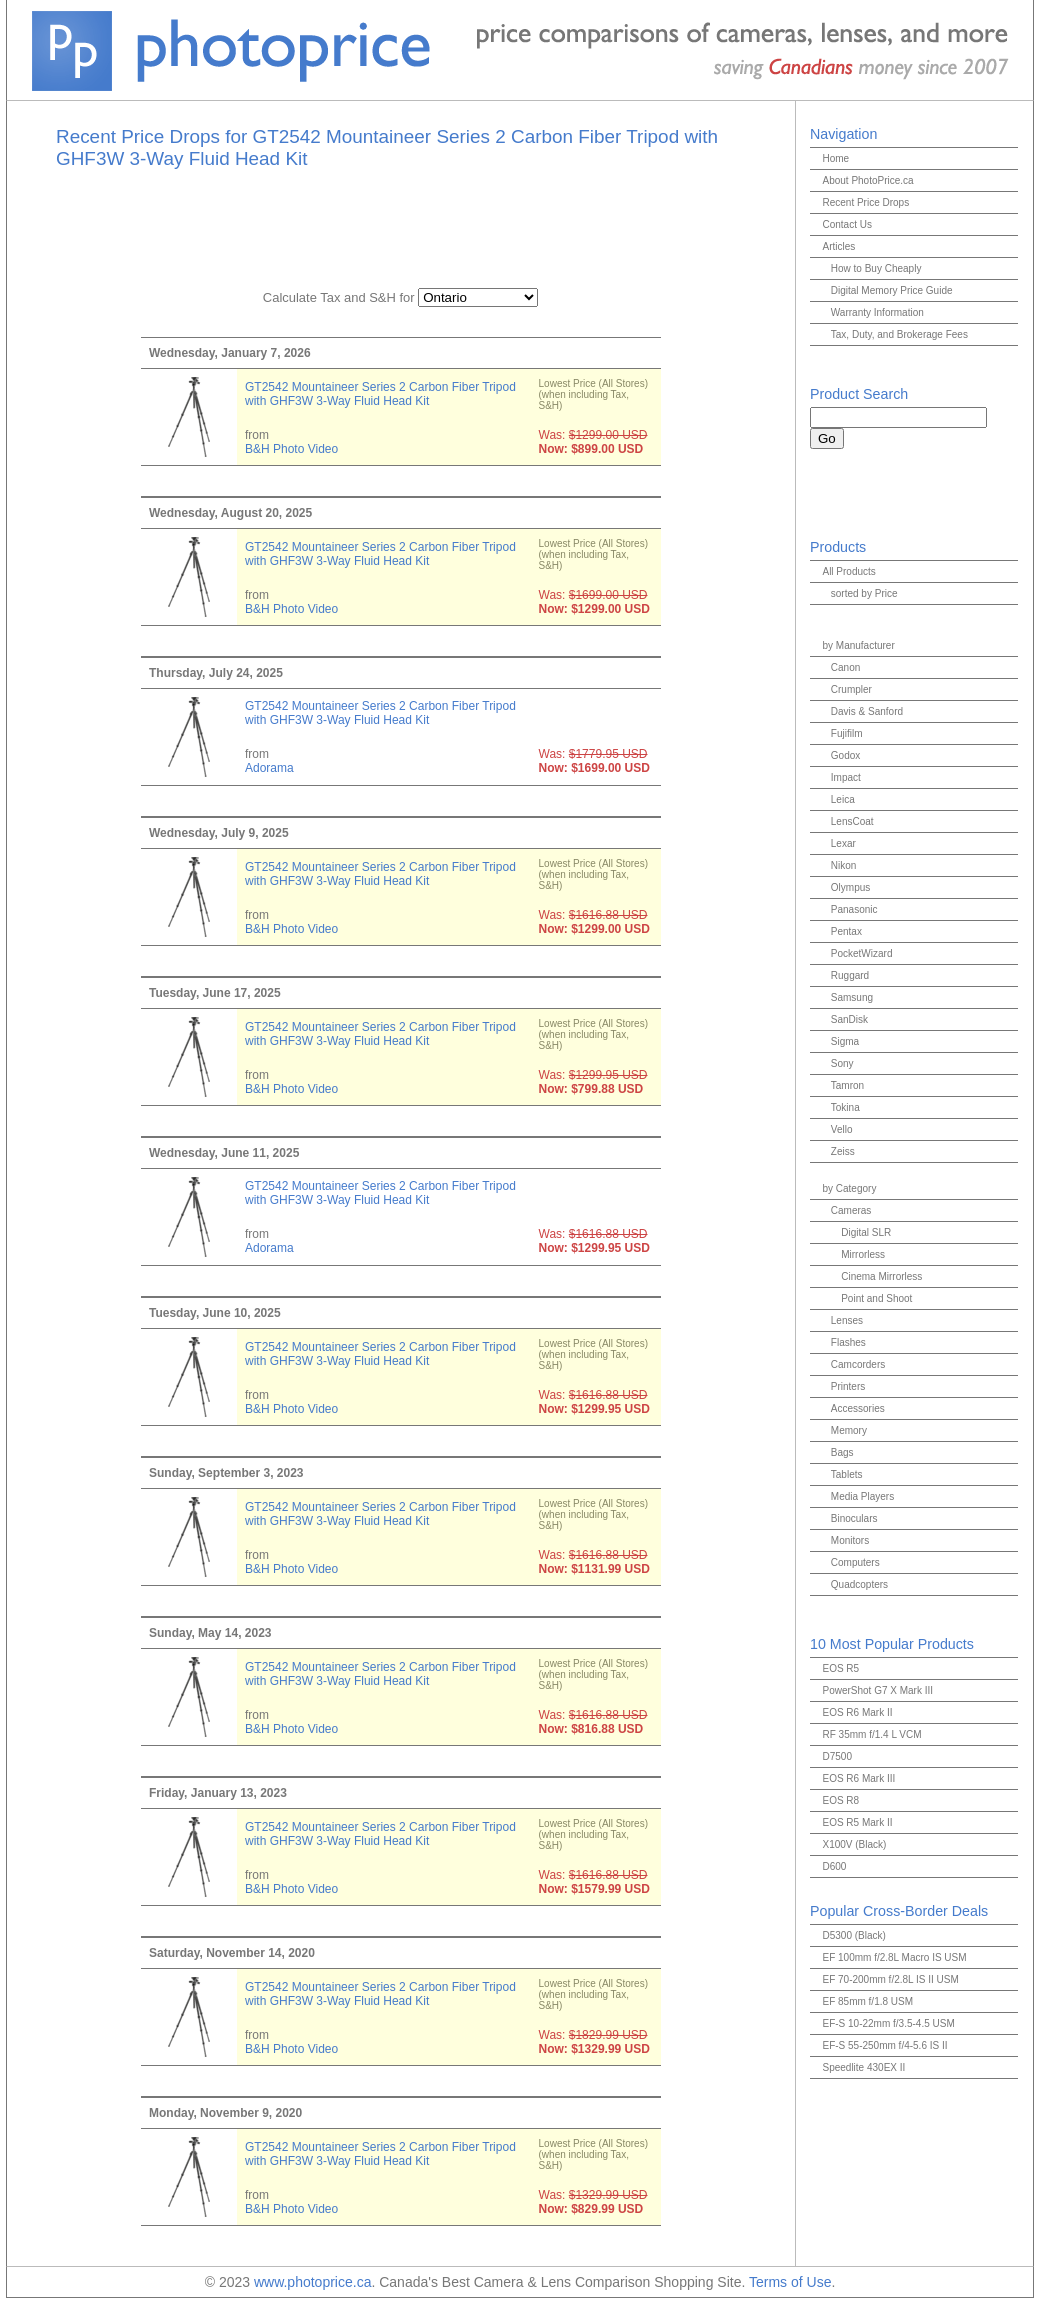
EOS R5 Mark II (857, 1822)
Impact (846, 777)
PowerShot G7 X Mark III (877, 1690)
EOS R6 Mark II (857, 1712)
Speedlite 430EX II (863, 2067)
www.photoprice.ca (313, 2282)
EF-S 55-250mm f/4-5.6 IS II (884, 2045)
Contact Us (846, 224)
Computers (855, 1562)
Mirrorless (863, 1254)
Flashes (848, 1342)
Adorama (269, 768)
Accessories (858, 1408)
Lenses (847, 1320)
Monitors (850, 1540)
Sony (842, 1063)
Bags (842, 1452)
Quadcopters (859, 1584)
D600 (834, 1866)
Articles (838, 246)
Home (835, 158)
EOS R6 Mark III (858, 1778)
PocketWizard (862, 953)
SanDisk (849, 1019)
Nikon (844, 865)
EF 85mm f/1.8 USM (867, 2001)
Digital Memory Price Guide (892, 290)
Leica (843, 799)
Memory (849, 1430)
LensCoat (852, 821)
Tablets (847, 1474)
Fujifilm (847, 733)
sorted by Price (864, 593)
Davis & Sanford (867, 711)
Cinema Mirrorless (881, 1276)
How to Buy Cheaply (876, 268)
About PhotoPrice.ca (867, 180)
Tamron (847, 1085)
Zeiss (843, 1151)
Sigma (845, 1041)
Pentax (846, 931)
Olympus (850, 887)
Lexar (843, 843)
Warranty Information (877, 312)
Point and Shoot (876, 1298)
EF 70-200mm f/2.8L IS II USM (890, 1979)
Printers (848, 1386)
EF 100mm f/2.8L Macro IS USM (894, 1957)
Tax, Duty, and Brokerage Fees (899, 334)
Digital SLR (866, 1232)
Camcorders (858, 1364)
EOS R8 (840, 1800)
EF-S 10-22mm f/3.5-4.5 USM (888, 2023)
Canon (845, 667)
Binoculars (854, 1518)
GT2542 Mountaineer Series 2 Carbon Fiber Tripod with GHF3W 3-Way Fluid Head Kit (380, 394)
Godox (845, 755)
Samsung (852, 997)
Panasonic (854, 909)
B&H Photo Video (291, 449)
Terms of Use (790, 2282)
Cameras (851, 1210)
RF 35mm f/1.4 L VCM (871, 1734)
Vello (842, 1129)
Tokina (845, 1107)
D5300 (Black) (853, 1935)
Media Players (862, 1496)
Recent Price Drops (865, 202)
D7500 (836, 1756)
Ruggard (850, 975)
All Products (848, 571)
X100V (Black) (854, 1844)
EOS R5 (840, 1668)
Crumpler (851, 689)
